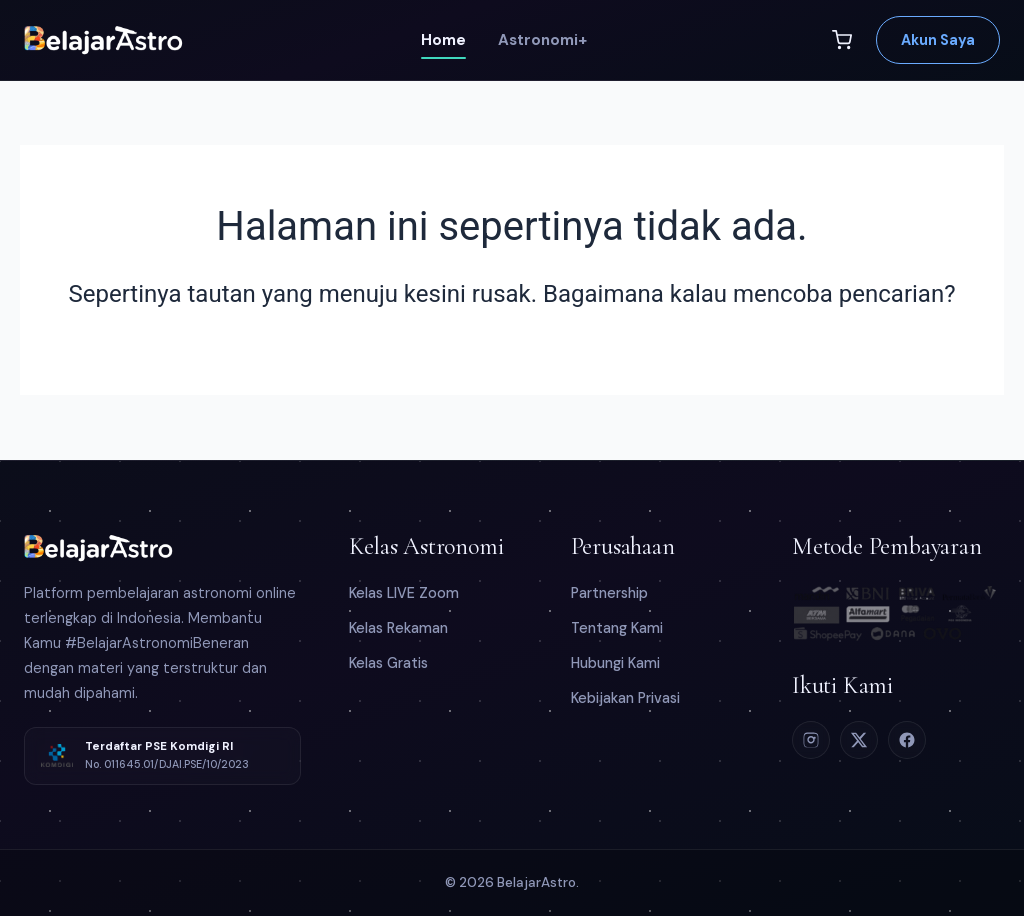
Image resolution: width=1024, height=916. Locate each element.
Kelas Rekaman (398, 628)
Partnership (609, 593)
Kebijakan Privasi (625, 698)
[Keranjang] (842, 40)
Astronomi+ (542, 40)
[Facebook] (907, 740)
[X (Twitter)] (859, 740)
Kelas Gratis (388, 663)
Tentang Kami (617, 628)
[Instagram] (811, 740)
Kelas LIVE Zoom (404, 593)
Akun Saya (938, 40)
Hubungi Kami (615, 663)
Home (443, 40)
